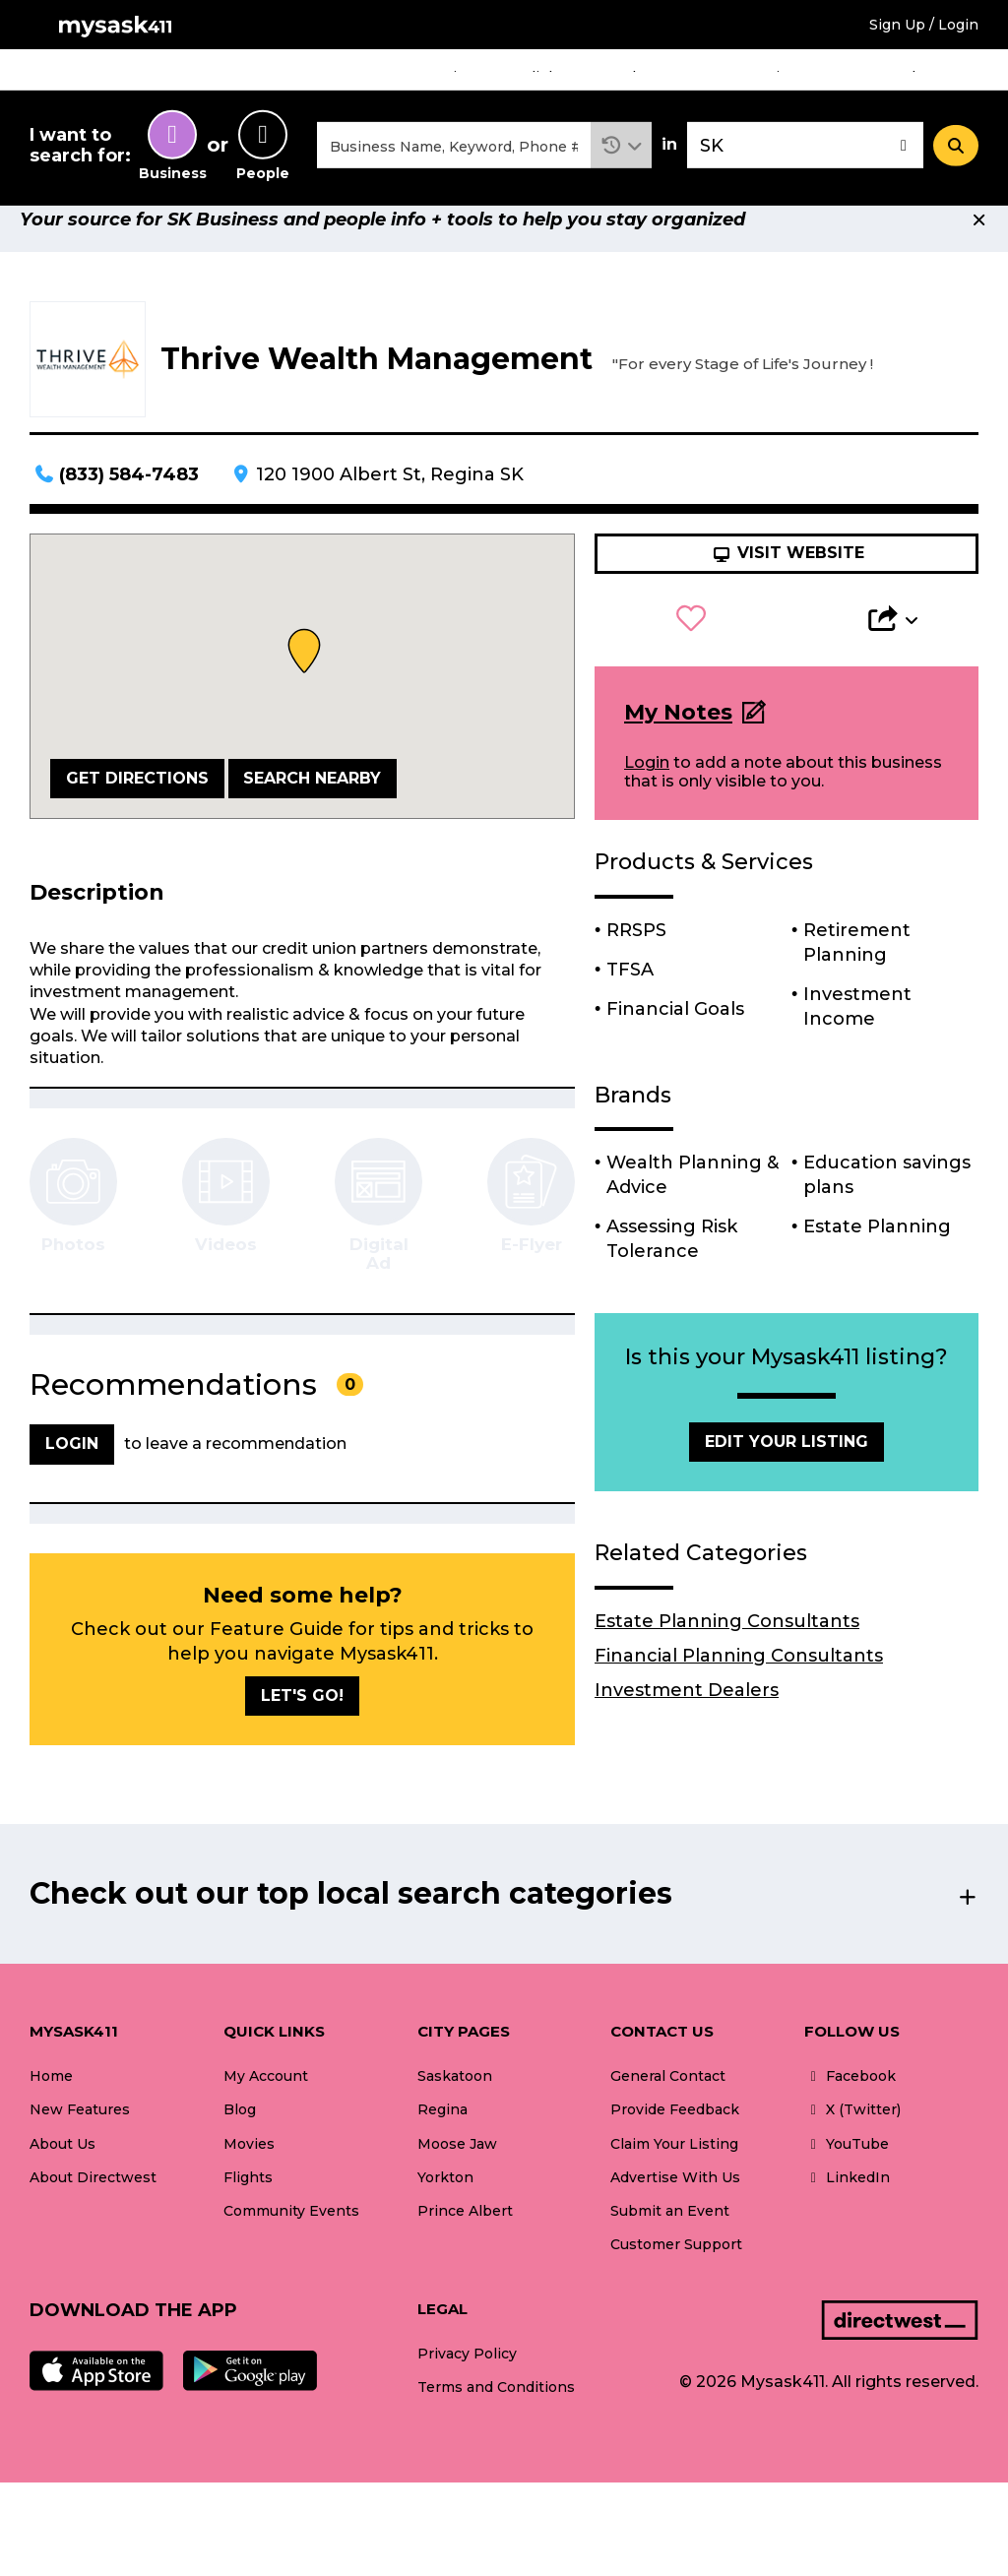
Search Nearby (312, 810)
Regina (442, 2143)
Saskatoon (454, 2109)
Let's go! (302, 1728)
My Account (265, 2109)
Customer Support (676, 2277)
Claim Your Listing (674, 2176)
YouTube (846, 2176)
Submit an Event (669, 2243)
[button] (622, 161)
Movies (447, 77)
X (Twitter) (852, 2143)
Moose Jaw (457, 2176)
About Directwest (93, 2210)
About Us (62, 2176)
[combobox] (454, 161)
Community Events (779, 77)
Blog (239, 2143)
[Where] (805, 161)
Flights (547, 77)
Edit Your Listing (786, 1474)
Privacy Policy (467, 2387)
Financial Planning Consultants (739, 1688)
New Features (80, 2143)
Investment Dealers (687, 1722)
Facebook (850, 2109)
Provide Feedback (674, 2143)
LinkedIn (847, 2210)
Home (351, 77)
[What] (454, 161)
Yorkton (445, 2210)
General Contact (667, 2109)
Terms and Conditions (496, 2420)
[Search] (955, 160)
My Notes (678, 744)
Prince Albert (465, 2243)
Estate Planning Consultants (727, 1654)
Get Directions (137, 810)
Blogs (641, 77)
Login (646, 795)
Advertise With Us (675, 2210)
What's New (939, 77)
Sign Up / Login (923, 24)
